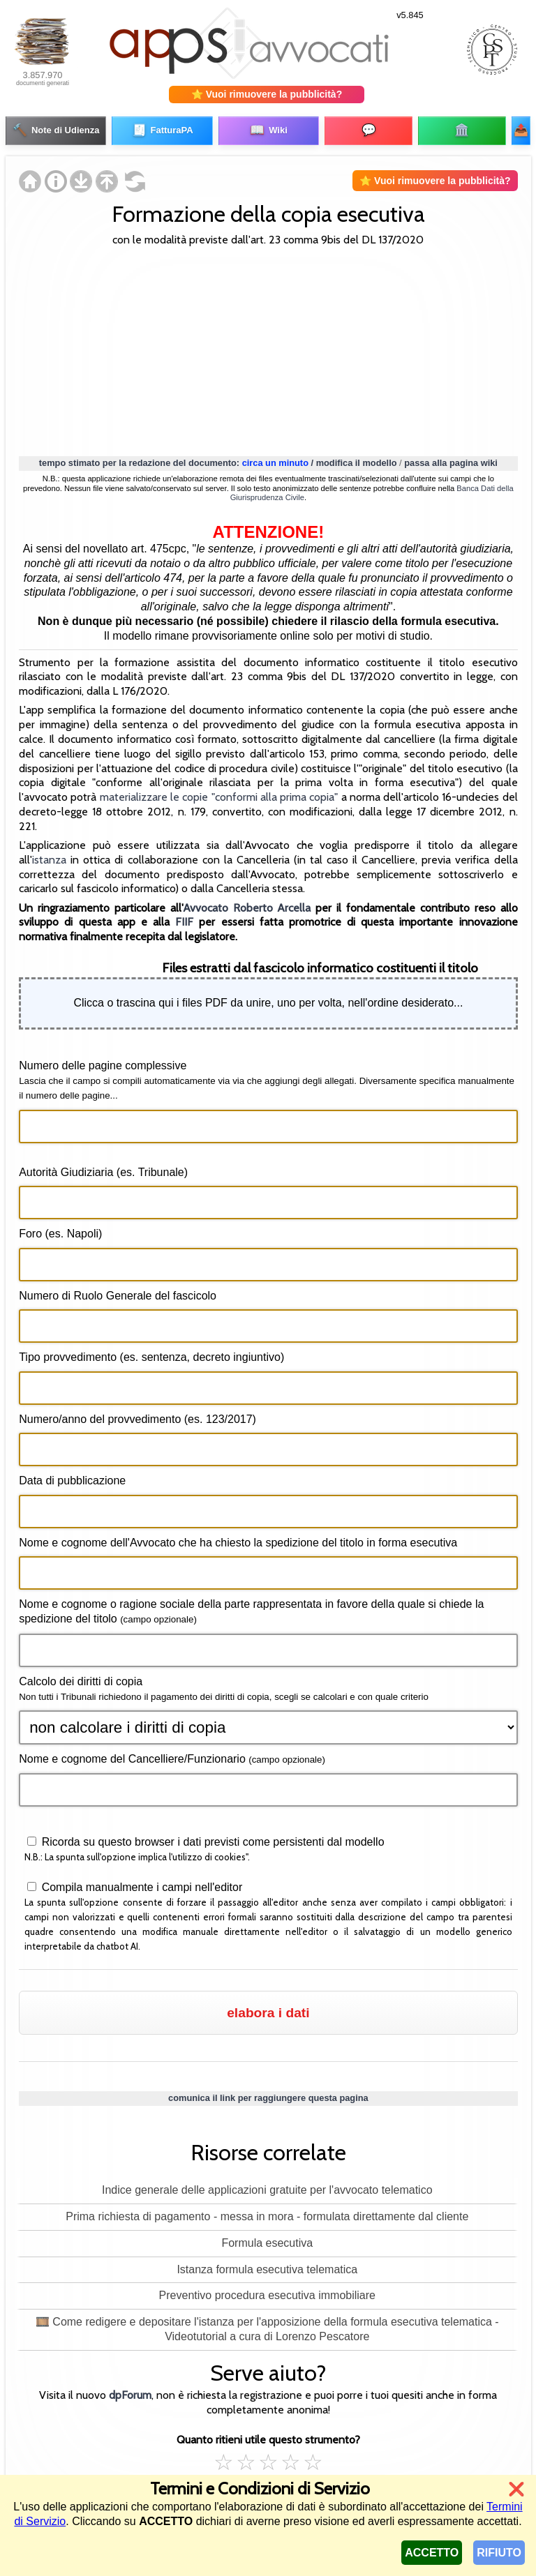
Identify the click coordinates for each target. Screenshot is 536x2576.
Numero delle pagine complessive (266, 1076)
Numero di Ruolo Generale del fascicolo (117, 1291)
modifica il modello (356, 458)
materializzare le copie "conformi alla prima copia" (219, 792)
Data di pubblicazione (72, 1476)
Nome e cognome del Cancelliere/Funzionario (172, 1754)
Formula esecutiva (267, 2238)
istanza (49, 854)
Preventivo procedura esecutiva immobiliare (267, 2291)
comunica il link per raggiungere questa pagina (268, 2093)
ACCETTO (432, 2553)
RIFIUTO (499, 2553)
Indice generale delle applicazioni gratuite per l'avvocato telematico (267, 2186)
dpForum (130, 2390)
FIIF (184, 917)
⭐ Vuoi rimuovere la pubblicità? (266, 94)
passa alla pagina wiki (451, 458)
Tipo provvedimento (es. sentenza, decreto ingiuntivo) (151, 1353)
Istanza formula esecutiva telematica (267, 2264)
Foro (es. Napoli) (60, 1229)
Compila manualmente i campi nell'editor (140, 1883)
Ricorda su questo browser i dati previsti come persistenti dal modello (211, 1838)
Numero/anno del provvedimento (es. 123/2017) (137, 1414)
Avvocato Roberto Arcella (247, 903)
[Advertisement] (268, 344)
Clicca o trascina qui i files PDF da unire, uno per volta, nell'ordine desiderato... (268, 998)
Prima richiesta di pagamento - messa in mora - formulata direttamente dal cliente (267, 2211)
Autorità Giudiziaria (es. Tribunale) (103, 1167)
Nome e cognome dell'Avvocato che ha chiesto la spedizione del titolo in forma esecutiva (238, 1538)
